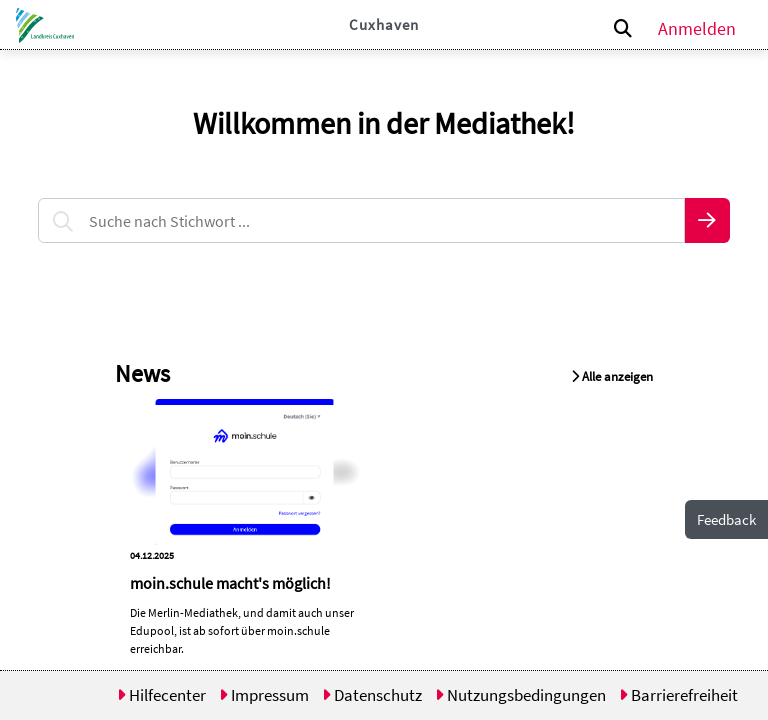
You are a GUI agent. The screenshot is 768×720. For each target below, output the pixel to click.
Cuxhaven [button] (384, 24)
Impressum (264, 695)
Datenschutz (372, 695)
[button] (42, 25)
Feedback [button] (726, 519)
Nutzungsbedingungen (520, 695)
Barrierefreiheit (678, 695)
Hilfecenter (161, 695)
